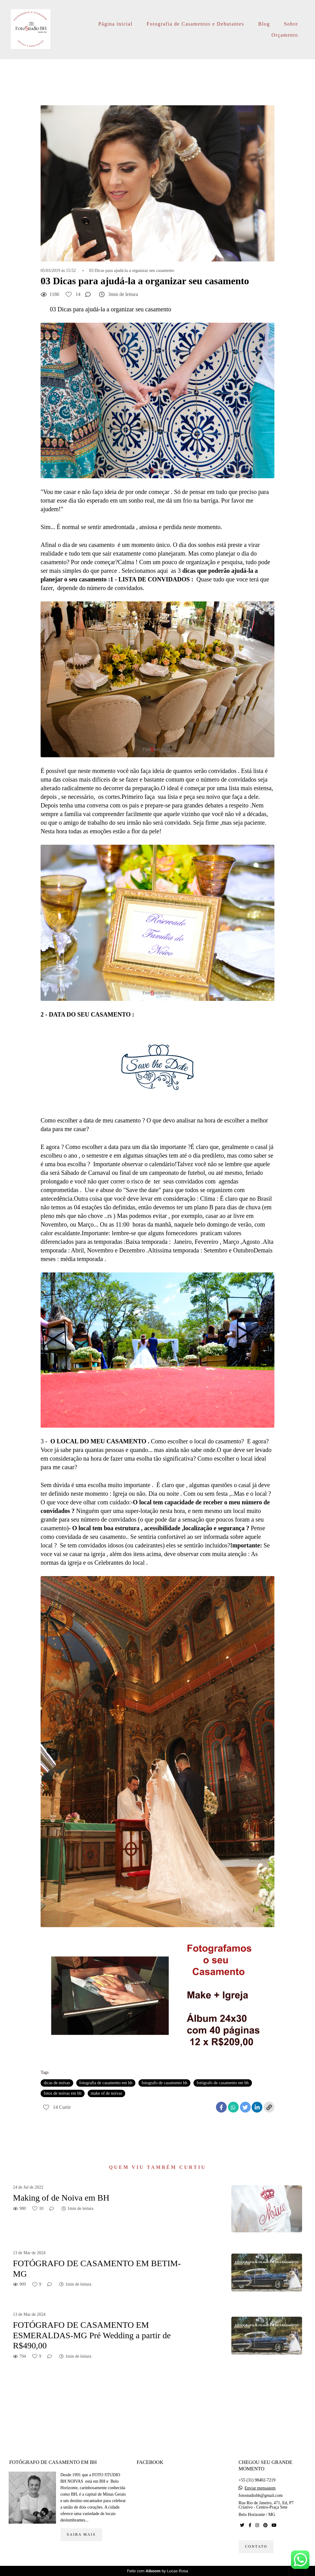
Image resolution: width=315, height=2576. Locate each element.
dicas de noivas (57, 2083)
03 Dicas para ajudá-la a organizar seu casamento (131, 271)
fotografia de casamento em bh (106, 2083)
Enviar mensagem (260, 2488)
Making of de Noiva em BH (61, 2197)
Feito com (157, 2571)
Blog (264, 23)
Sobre (291, 23)
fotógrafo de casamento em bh (223, 2083)
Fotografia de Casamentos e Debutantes (195, 23)
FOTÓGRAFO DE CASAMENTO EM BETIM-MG (97, 2269)
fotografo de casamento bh (164, 2083)
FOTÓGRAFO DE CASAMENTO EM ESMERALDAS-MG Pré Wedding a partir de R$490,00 (92, 2335)
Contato (256, 2547)
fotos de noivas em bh (63, 2093)
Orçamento (285, 35)
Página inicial (115, 23)
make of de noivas (106, 2093)
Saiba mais (81, 2535)
